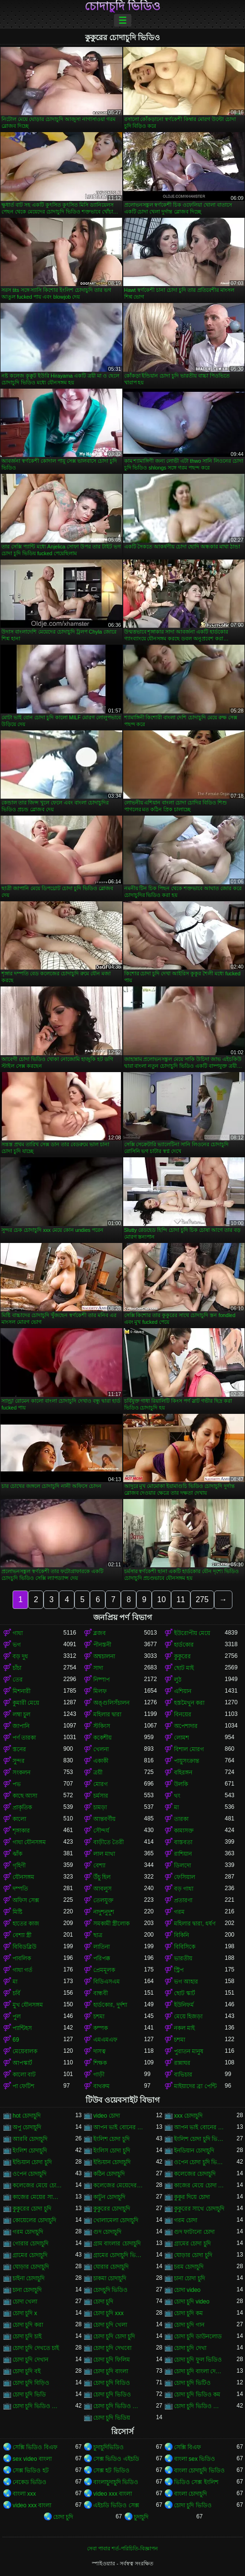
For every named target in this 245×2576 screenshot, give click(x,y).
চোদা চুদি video (191, 2301)
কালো (19, 1819)
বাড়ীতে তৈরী (108, 1842)
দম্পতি (20, 1888)
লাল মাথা (104, 1853)
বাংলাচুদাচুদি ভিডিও (115, 2482)
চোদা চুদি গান (189, 2324)
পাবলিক (22, 1958)
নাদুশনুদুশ (103, 1912)
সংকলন (21, 1772)
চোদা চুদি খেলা (110, 2324)
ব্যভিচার (183, 2074)
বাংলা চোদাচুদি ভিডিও (199, 2470)
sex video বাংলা (32, 2458)
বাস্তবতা (183, 1842)
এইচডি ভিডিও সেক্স (116, 2505)
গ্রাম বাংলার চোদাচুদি (117, 2243)
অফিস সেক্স (26, 1900)
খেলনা (101, 1749)
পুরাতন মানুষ (188, 2051)
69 (16, 2039)
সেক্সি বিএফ (187, 2447)
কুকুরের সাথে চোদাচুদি (199, 2208)
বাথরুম (101, 2086)
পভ (17, 1784)
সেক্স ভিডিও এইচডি (116, 2458)
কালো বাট (24, 2074)
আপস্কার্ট (22, 2063)
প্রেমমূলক (104, 1970)
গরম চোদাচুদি (28, 2231)
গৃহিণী (19, 1865)
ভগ (17, 1644)
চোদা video (187, 2290)
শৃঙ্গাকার (21, 1830)
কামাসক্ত (184, 1830)
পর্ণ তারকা (24, 1737)
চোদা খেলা (25, 2301)
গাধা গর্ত (22, 1970)
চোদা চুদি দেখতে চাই (36, 2348)
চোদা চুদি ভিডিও (112, 2394)
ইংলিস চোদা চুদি (111, 2150)
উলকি (181, 1784)
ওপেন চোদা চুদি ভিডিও (199, 2162)
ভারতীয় (183, 1958)
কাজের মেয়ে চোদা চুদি (199, 2185)
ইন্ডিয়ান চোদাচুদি (111, 2162)
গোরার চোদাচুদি (30, 2243)
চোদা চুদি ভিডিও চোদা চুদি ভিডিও (38, 2406)
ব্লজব (99, 1633)
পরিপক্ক (101, 1958)
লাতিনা (101, 1946)
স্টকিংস (101, 1726)
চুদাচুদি (141, 2517)
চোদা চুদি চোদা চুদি (114, 2336)
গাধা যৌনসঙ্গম (29, 1842)
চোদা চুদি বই (27, 2371)
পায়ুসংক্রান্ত (186, 1761)
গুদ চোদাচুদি (107, 2231)
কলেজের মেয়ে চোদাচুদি (38, 2185)
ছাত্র (97, 1935)
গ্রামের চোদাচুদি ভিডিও (118, 2255)
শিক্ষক (100, 2063)
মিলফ (100, 1691)
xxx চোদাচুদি (188, 2115)
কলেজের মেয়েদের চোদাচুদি (118, 2185)
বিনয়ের (182, 1714)
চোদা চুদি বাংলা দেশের (199, 2371)
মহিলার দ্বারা (107, 1714)
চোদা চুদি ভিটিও (192, 2382)
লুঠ (177, 1679)
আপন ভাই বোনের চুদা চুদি (118, 2127)
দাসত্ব (99, 2051)
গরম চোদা (185, 2220)
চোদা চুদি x (25, 2313)
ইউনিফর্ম (184, 2004)
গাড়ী (98, 2074)
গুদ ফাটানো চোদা (194, 2231)
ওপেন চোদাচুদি (29, 2173)
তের (18, 1679)
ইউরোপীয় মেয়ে (192, 1633)
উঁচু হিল (102, 1877)
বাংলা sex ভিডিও (194, 2458)
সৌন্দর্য (101, 1830)
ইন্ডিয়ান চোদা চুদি (32, 2162)
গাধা (18, 1633)
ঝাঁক (17, 1853)
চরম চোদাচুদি (188, 2266)
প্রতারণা (183, 1900)
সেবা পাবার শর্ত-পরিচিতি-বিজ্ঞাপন (122, 2548)
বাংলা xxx (24, 2493)
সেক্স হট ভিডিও (111, 2470)
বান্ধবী (100, 1993)
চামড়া (100, 1807)
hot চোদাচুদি (27, 2115)
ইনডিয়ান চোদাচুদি (194, 2150)
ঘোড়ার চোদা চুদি (193, 2255)
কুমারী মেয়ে (26, 1702)
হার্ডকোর (184, 1644)
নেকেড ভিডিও (29, 2482)
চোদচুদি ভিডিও (110, 2290)
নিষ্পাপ (101, 1679)
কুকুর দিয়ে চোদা (192, 2197)
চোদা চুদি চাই (27, 2336)
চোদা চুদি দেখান (30, 2359)
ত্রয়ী (97, 1772)
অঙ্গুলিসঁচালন (111, 1702)
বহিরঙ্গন (183, 1772)
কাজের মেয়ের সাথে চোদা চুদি (38, 2197)
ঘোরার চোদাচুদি (111, 2266)
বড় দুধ (20, 1656)
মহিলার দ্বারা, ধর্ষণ (195, 1923)
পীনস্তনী (102, 1644)
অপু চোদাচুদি (27, 2127)
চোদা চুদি (103, 2301)
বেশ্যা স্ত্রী (22, 1935)
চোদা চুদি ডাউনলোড (198, 2336)
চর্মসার (100, 1795)
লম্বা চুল (21, 1714)
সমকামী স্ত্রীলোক (111, 1923)
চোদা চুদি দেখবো (112, 2348)
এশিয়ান (182, 1691)
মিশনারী (21, 1691)
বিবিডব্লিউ (24, 1946)
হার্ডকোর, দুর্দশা (110, 2004)
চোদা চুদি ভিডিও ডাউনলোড (118, 2406)
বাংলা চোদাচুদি (190, 2493)
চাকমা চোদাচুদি (109, 2278)
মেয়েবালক (25, 2051)
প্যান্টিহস (22, 2028)
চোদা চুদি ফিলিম (111, 2359)
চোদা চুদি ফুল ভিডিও (198, 2359)
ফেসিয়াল (184, 1877)
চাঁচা (17, 1668)
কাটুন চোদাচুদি (109, 2197)
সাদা (98, 1668)
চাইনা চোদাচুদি (28, 2278)
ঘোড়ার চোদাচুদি (31, 2266)
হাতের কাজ (26, 1923)
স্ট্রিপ (179, 1970)
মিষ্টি (17, 1912)
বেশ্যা (99, 1865)
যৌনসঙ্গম (23, 1877)
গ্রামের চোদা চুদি (192, 2243)
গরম (179, 1912)
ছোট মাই (184, 1668)
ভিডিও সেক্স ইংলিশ (196, 2482)
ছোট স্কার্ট (184, 1993)
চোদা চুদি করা (28, 2324)
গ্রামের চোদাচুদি (30, 2255)
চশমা (98, 2016)
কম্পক (100, 2028)
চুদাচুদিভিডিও (108, 2447)
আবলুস (102, 1888)
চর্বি (16, 1993)
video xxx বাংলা (112, 2493)
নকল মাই (184, 2028)
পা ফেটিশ (23, 2086)
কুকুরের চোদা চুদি (32, 2208)
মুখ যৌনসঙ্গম (28, 2004)
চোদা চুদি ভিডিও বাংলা (199, 2406)
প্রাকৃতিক (22, 1807)
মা (176, 1807)
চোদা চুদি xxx (108, 2313)
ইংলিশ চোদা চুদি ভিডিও (199, 2139)
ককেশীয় (102, 1737)
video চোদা (106, 2115)
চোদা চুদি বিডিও (111, 2382)
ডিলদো (182, 1865)
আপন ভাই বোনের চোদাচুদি (199, 2127)
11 (180, 1599)
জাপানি (21, 1726)
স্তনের (19, 1749)
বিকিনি (181, 1935)
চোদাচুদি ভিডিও (123, 6)
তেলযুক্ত (103, 1900)
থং (177, 1795)
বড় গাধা (183, 1888)
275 (202, 1599)
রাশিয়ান (183, 1853)
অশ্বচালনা (104, 1656)
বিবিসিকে (184, 1946)
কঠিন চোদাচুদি (109, 2173)
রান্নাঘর (182, 2063)
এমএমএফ (105, 2039)
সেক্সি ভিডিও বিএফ (35, 2447)
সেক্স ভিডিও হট (31, 2470)
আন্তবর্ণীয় (104, 1819)
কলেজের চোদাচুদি (195, 2173)
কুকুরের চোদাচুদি (111, 2208)
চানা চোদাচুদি (27, 2290)
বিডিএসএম (106, 1981)
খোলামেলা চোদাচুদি (115, 2220)
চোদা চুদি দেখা (190, 2348)
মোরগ (100, 1784)
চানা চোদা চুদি (189, 2278)
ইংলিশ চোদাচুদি (30, 2150)
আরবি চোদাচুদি (30, 2139)
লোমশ (181, 1737)
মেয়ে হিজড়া (188, 2016)
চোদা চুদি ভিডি (29, 2394)
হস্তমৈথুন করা (189, 1702)
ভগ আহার (186, 1981)
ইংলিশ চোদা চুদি (111, 2139)
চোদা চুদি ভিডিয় (111, 2417)
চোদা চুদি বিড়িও (31, 2382)
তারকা (181, 1819)
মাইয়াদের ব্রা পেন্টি (195, 2086)
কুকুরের (182, 1656)
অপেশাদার (186, 1726)
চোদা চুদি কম (188, 2313)
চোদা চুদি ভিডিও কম (197, 2394)
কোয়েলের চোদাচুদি (34, 2220)
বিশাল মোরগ (189, 1749)
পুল (17, 2016)
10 (161, 1599)
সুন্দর (19, 1761)
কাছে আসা (25, 1795)
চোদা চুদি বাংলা (110, 2371)
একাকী (100, 1761)
